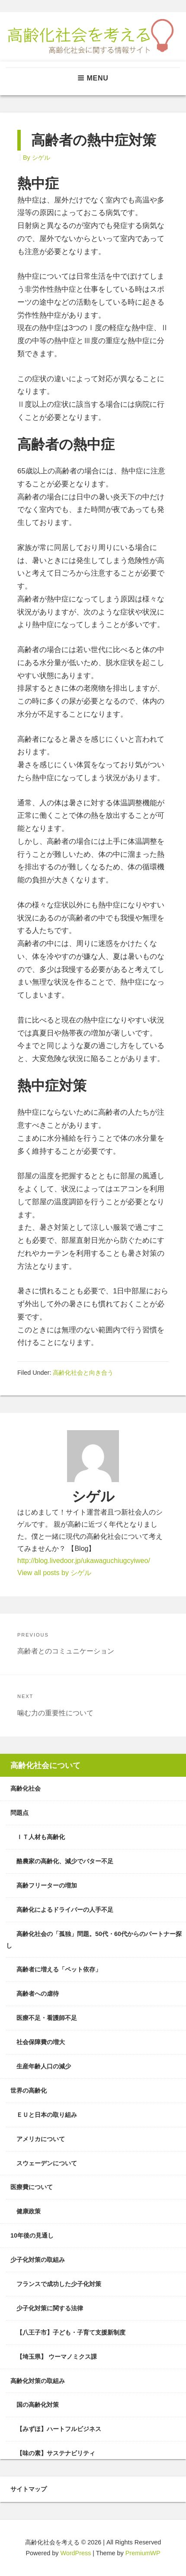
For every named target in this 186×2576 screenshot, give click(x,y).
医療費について (31, 2187)
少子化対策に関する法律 (49, 2308)
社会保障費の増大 (40, 2042)
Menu (92, 78)
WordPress (75, 2553)
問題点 (19, 1812)
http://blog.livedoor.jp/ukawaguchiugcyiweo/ (83, 1560)
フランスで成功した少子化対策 (58, 2283)
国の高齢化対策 (37, 2404)
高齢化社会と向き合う (83, 1372)
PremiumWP (142, 2553)
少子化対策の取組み (37, 2259)
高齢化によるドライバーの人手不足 (64, 1909)
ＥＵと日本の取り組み (46, 2114)
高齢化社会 (25, 1788)
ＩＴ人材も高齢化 (40, 1836)
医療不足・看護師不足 (46, 2017)
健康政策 (28, 2211)
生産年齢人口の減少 (43, 2066)
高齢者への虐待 (37, 1993)
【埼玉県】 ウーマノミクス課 (56, 2356)
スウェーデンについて (46, 2163)
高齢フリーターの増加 (46, 1885)
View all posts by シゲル (54, 1572)
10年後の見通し (32, 2235)
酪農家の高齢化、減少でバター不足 (64, 1861)
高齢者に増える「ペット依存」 (58, 1969)
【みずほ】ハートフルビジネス (58, 2428)
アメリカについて (40, 2138)
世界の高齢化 (28, 2090)
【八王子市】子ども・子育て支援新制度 (70, 2332)
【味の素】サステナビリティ (55, 2453)
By (36, 157)
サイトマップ (28, 2489)
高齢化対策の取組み (37, 2380)
